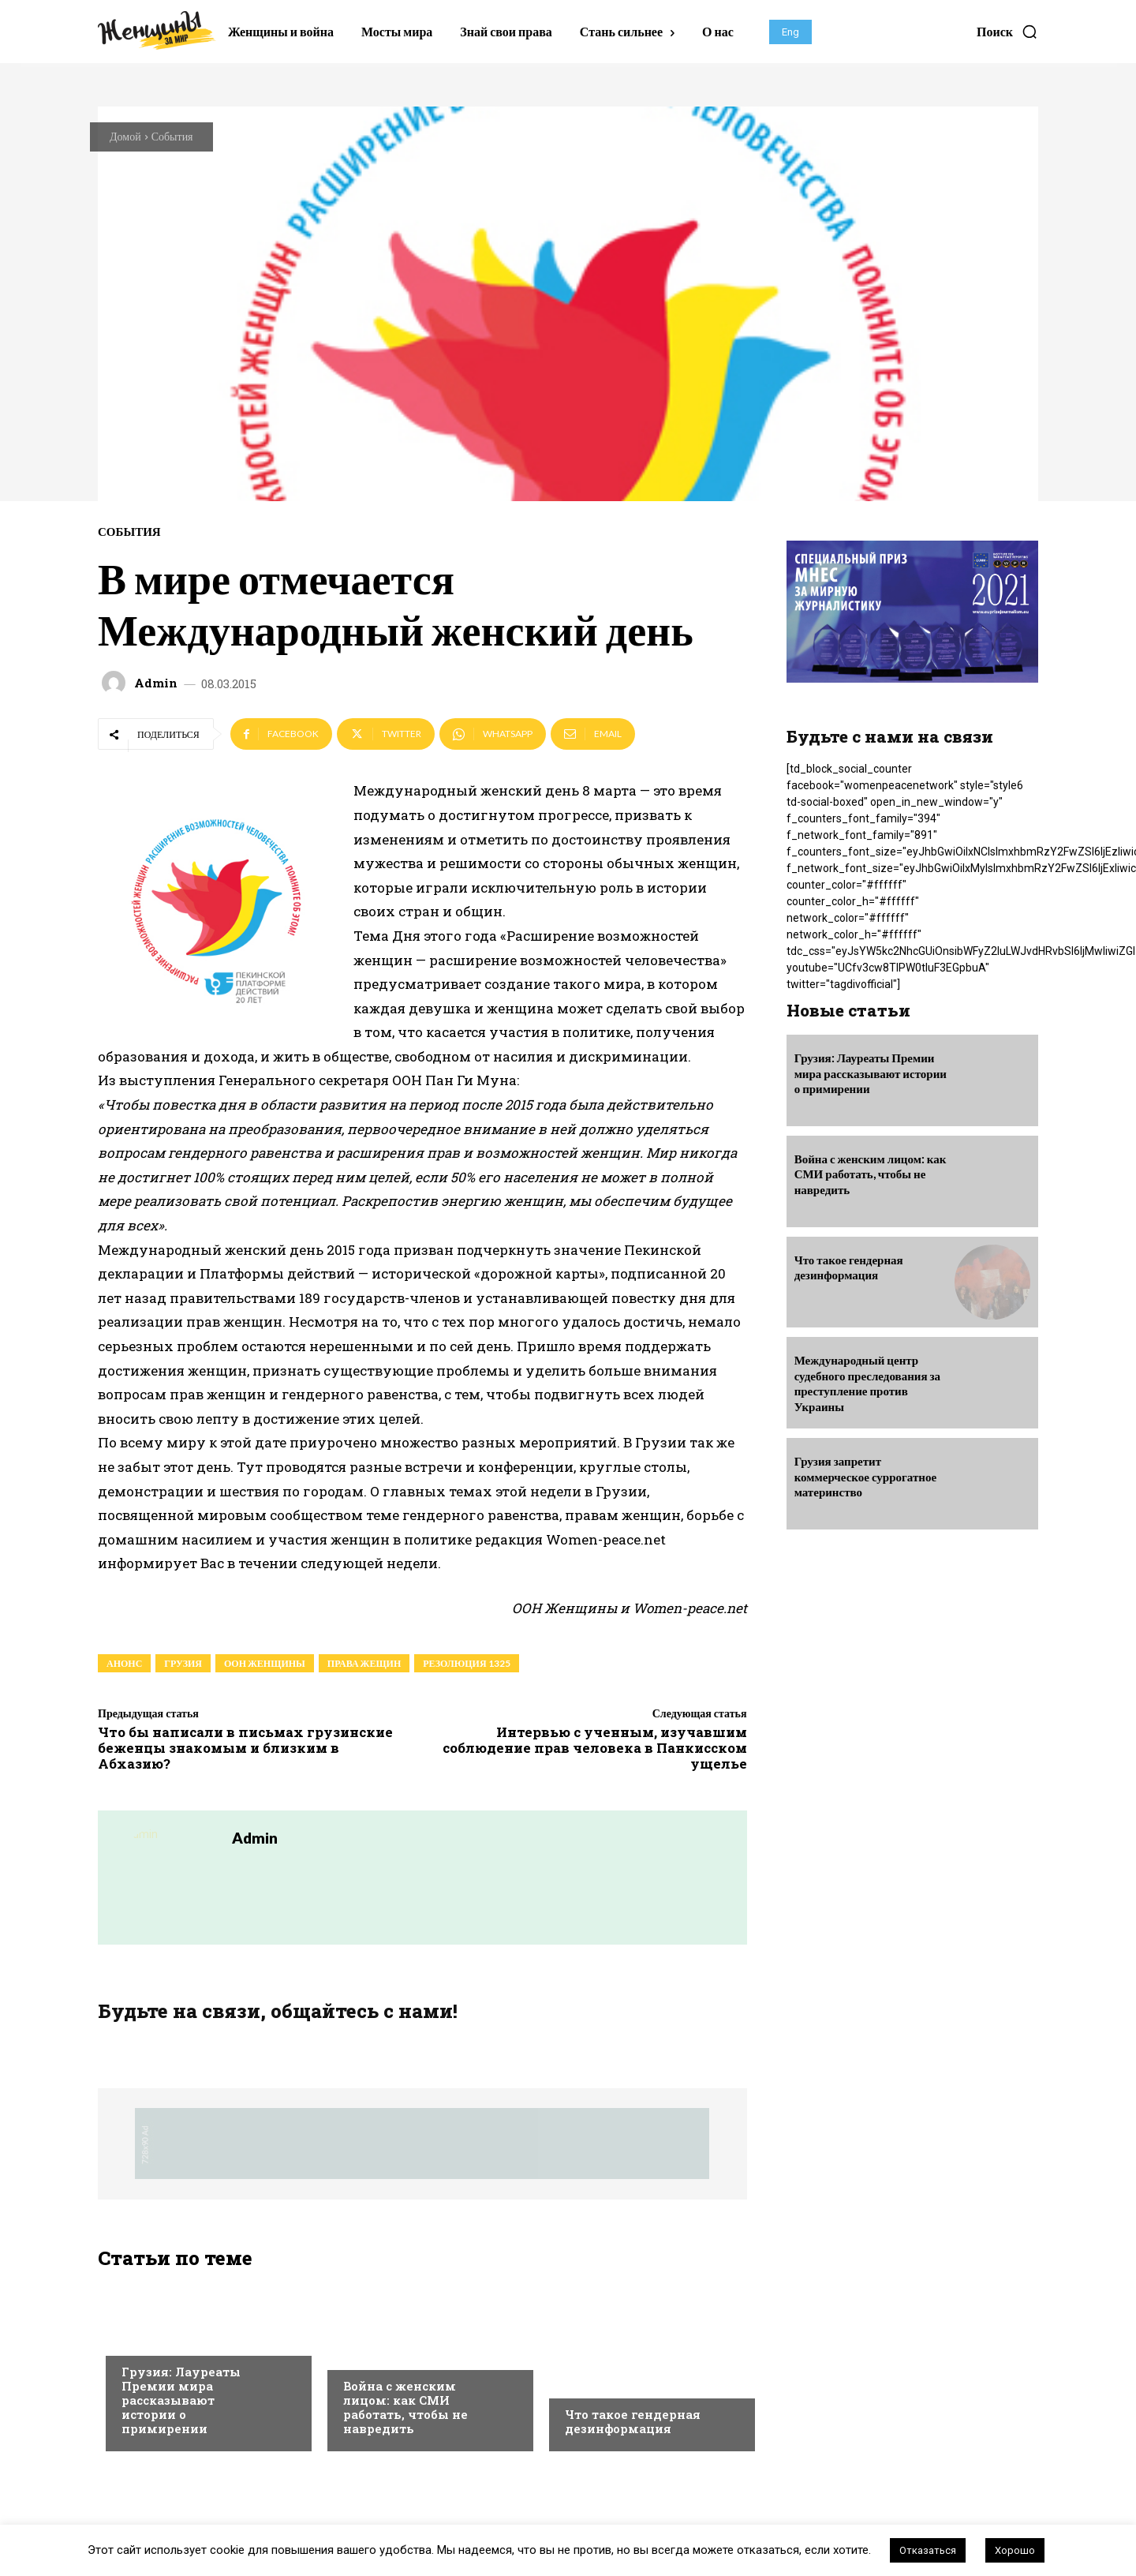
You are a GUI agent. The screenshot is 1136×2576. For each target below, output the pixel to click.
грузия (183, 1663)
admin (156, 683)
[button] (1007, 31)
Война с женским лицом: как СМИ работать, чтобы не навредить (405, 2407)
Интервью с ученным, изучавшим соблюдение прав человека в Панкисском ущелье (595, 1748)
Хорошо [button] (1015, 2550)
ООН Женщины (264, 1663)
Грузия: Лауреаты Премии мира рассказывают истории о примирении (181, 2400)
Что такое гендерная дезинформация (633, 2421)
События (172, 136)
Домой (125, 136)
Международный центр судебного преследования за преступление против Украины (867, 1383)
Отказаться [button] (927, 2550)
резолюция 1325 (466, 1663)
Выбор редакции (166, 2340)
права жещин (364, 1663)
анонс (124, 1663)
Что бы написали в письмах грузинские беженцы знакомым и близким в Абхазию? (245, 1748)
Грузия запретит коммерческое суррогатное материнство (865, 1476)
